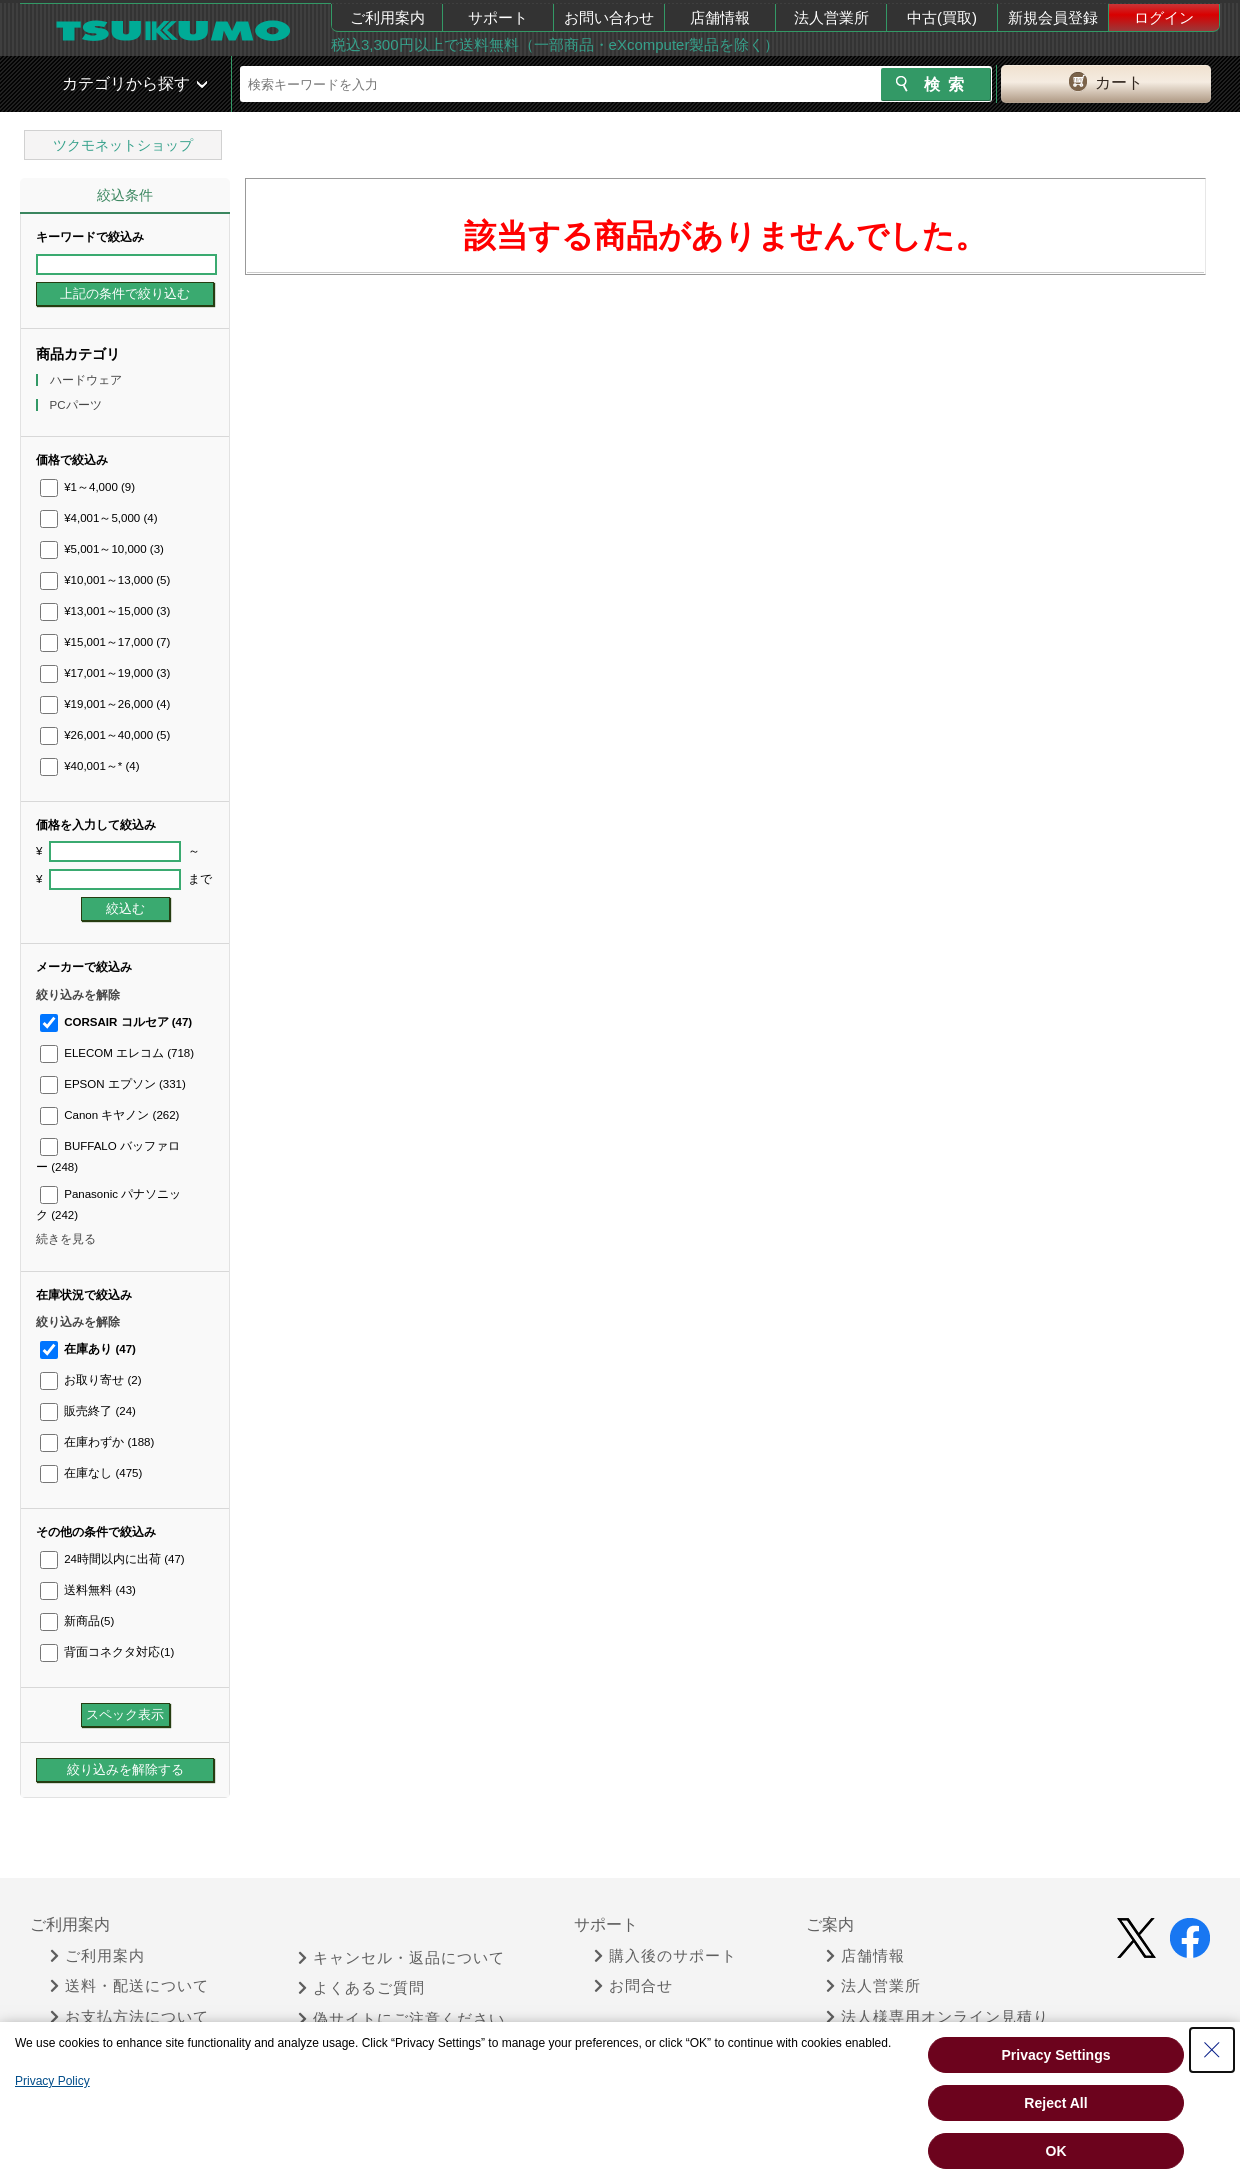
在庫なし (91, 1473)
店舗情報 (720, 17)
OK (1056, 2151)
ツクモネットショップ (123, 145)
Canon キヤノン (109, 1115)
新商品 (77, 1621)
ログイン (1164, 17)
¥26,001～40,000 (105, 735)
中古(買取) (942, 17)
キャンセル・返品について (401, 1958)
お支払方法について (129, 2017)
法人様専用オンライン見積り (937, 2017)
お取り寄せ (90, 1380)
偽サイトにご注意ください (401, 2019)
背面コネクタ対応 (107, 1652)
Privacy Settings (1056, 2055)
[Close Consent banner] (1212, 2050)
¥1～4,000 (87, 487)
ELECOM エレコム (117, 1053)
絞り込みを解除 (78, 995)
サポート (498, 17)
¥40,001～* (90, 766)
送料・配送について (129, 1986)
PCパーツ (77, 405)
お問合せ (633, 1986)
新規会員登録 (1053, 17)
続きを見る (66, 1239)
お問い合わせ (609, 17)
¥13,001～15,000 (105, 611)
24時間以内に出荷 (112, 1559)
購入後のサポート (665, 1956)
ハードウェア (87, 380)
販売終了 (88, 1411)
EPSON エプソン (113, 1084)
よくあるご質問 (361, 1988)
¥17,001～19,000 (105, 673)
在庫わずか (97, 1442)
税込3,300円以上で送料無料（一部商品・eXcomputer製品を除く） (555, 44)
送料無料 (88, 1590)
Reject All (1055, 2103)
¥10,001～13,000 (105, 580)
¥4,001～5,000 (99, 518)
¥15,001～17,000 (105, 642)
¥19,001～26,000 (105, 704)
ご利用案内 (387, 17)
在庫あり (88, 1349)
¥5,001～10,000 (102, 549)
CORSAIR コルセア (116, 1022)
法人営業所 (831, 17)
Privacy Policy (52, 2081)
